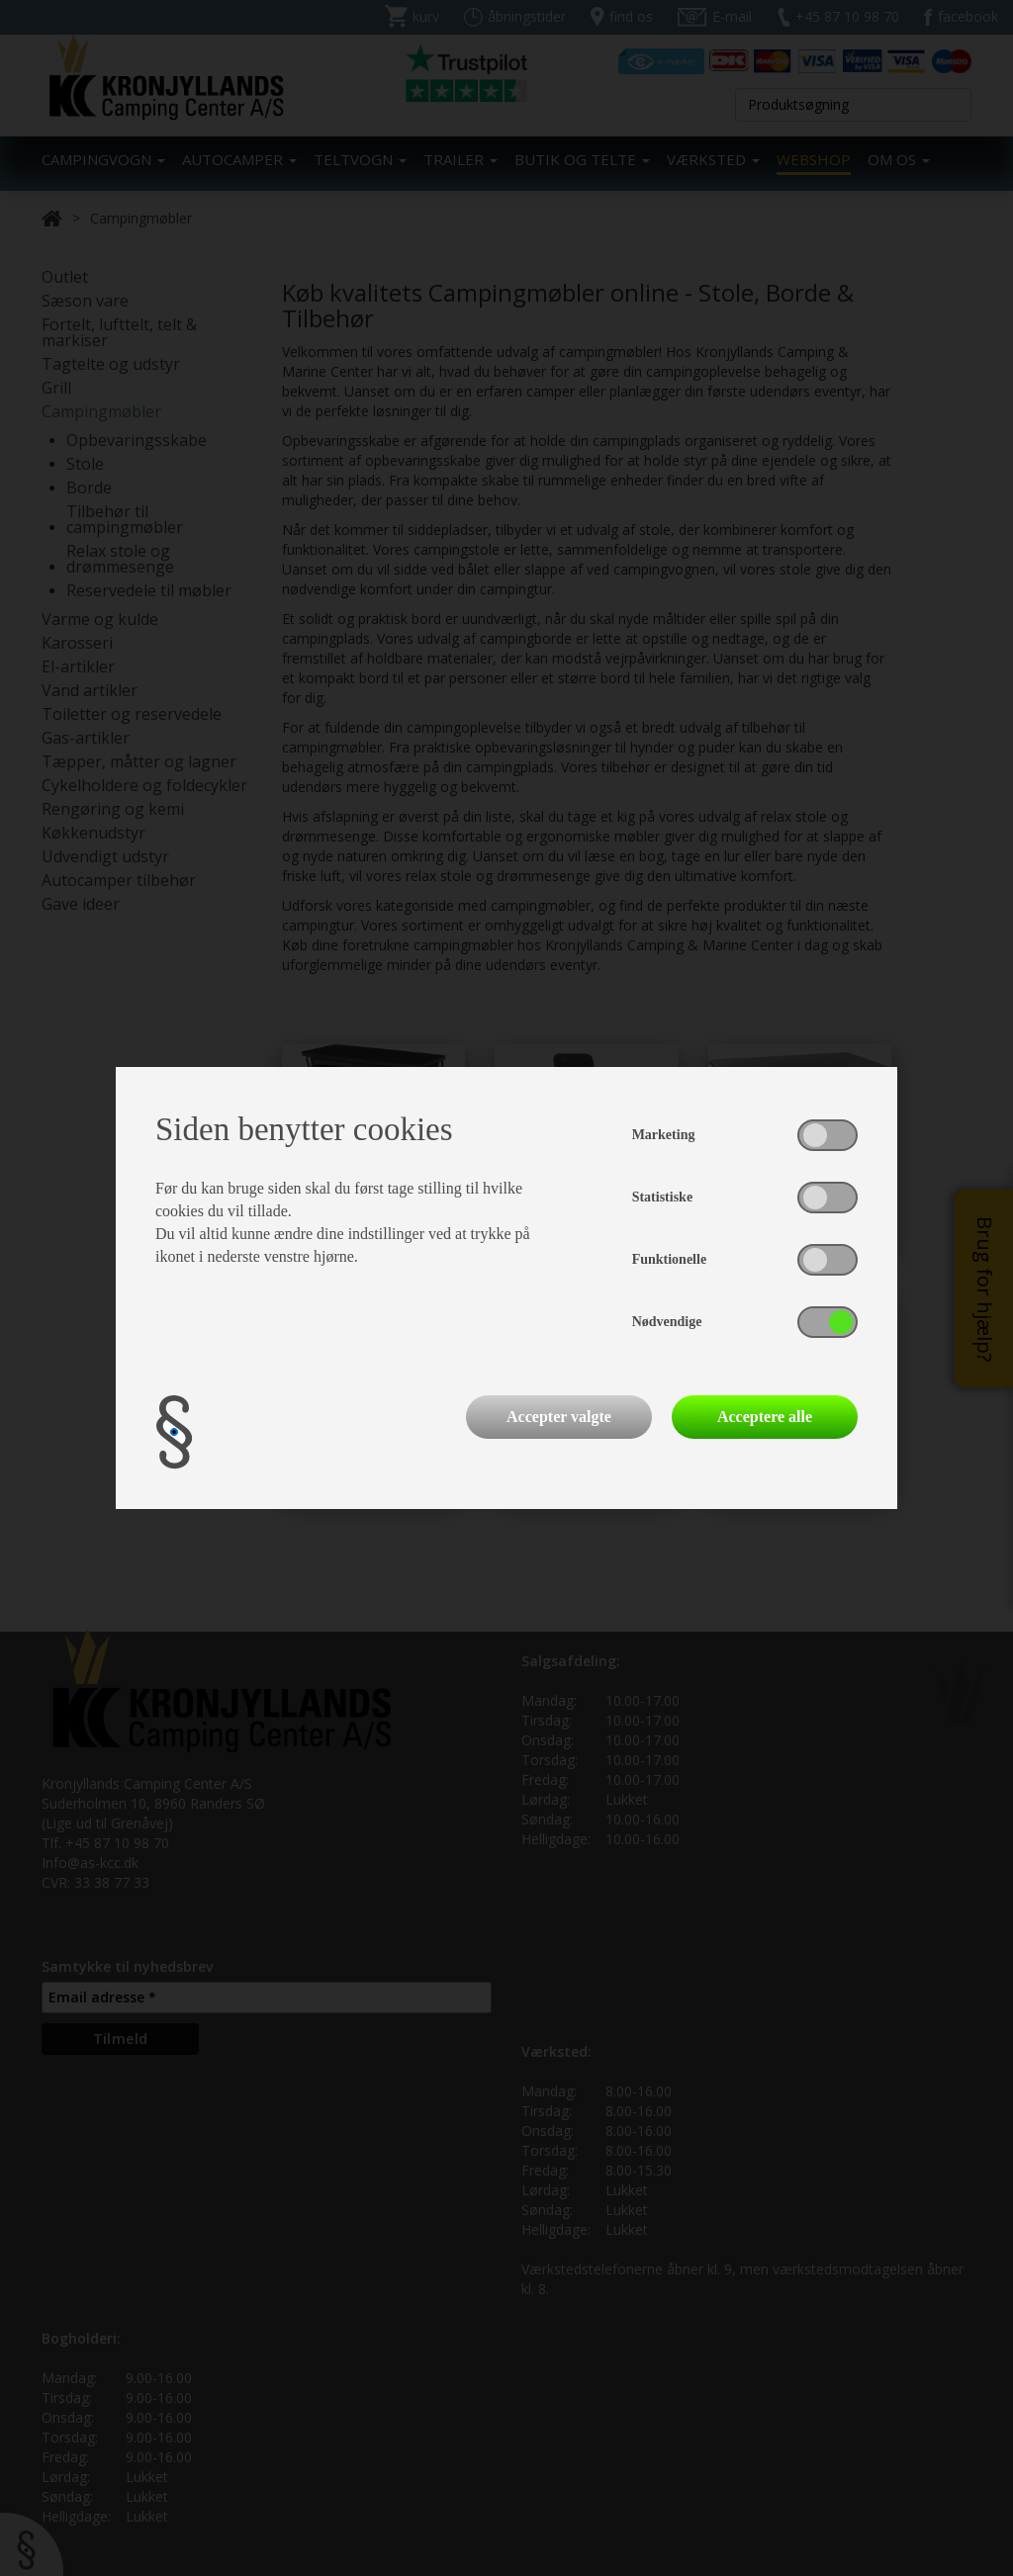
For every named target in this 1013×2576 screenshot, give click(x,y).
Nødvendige (667, 1321)
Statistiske (662, 1197)
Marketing (663, 1134)
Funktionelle (669, 1259)
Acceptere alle (764, 1416)
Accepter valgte (558, 1416)
